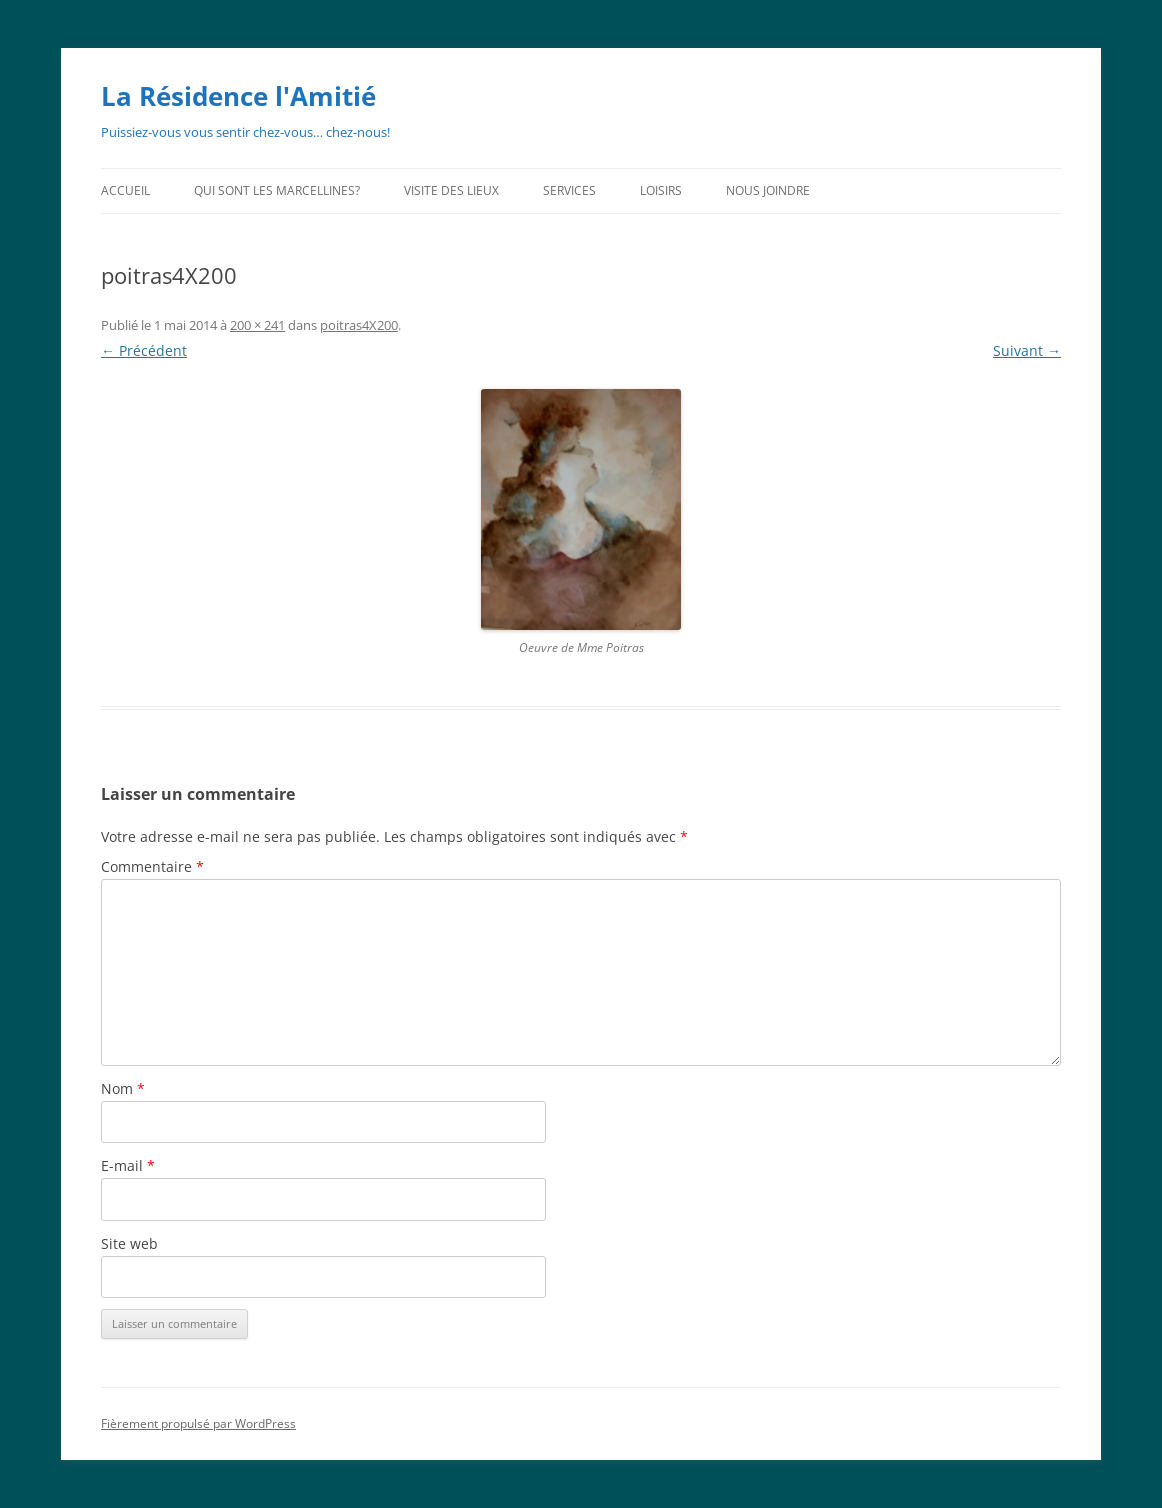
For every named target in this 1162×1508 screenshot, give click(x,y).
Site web (129, 1243)
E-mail (128, 1165)
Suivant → (1027, 350)
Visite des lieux (451, 190)
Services (569, 190)
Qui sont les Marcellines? (277, 190)
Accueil (125, 190)
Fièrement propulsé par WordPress (198, 1423)
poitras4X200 (359, 325)
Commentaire (152, 866)
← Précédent (144, 350)
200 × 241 (257, 325)
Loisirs (661, 190)
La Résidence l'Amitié (238, 96)
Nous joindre (768, 190)
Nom (123, 1088)
